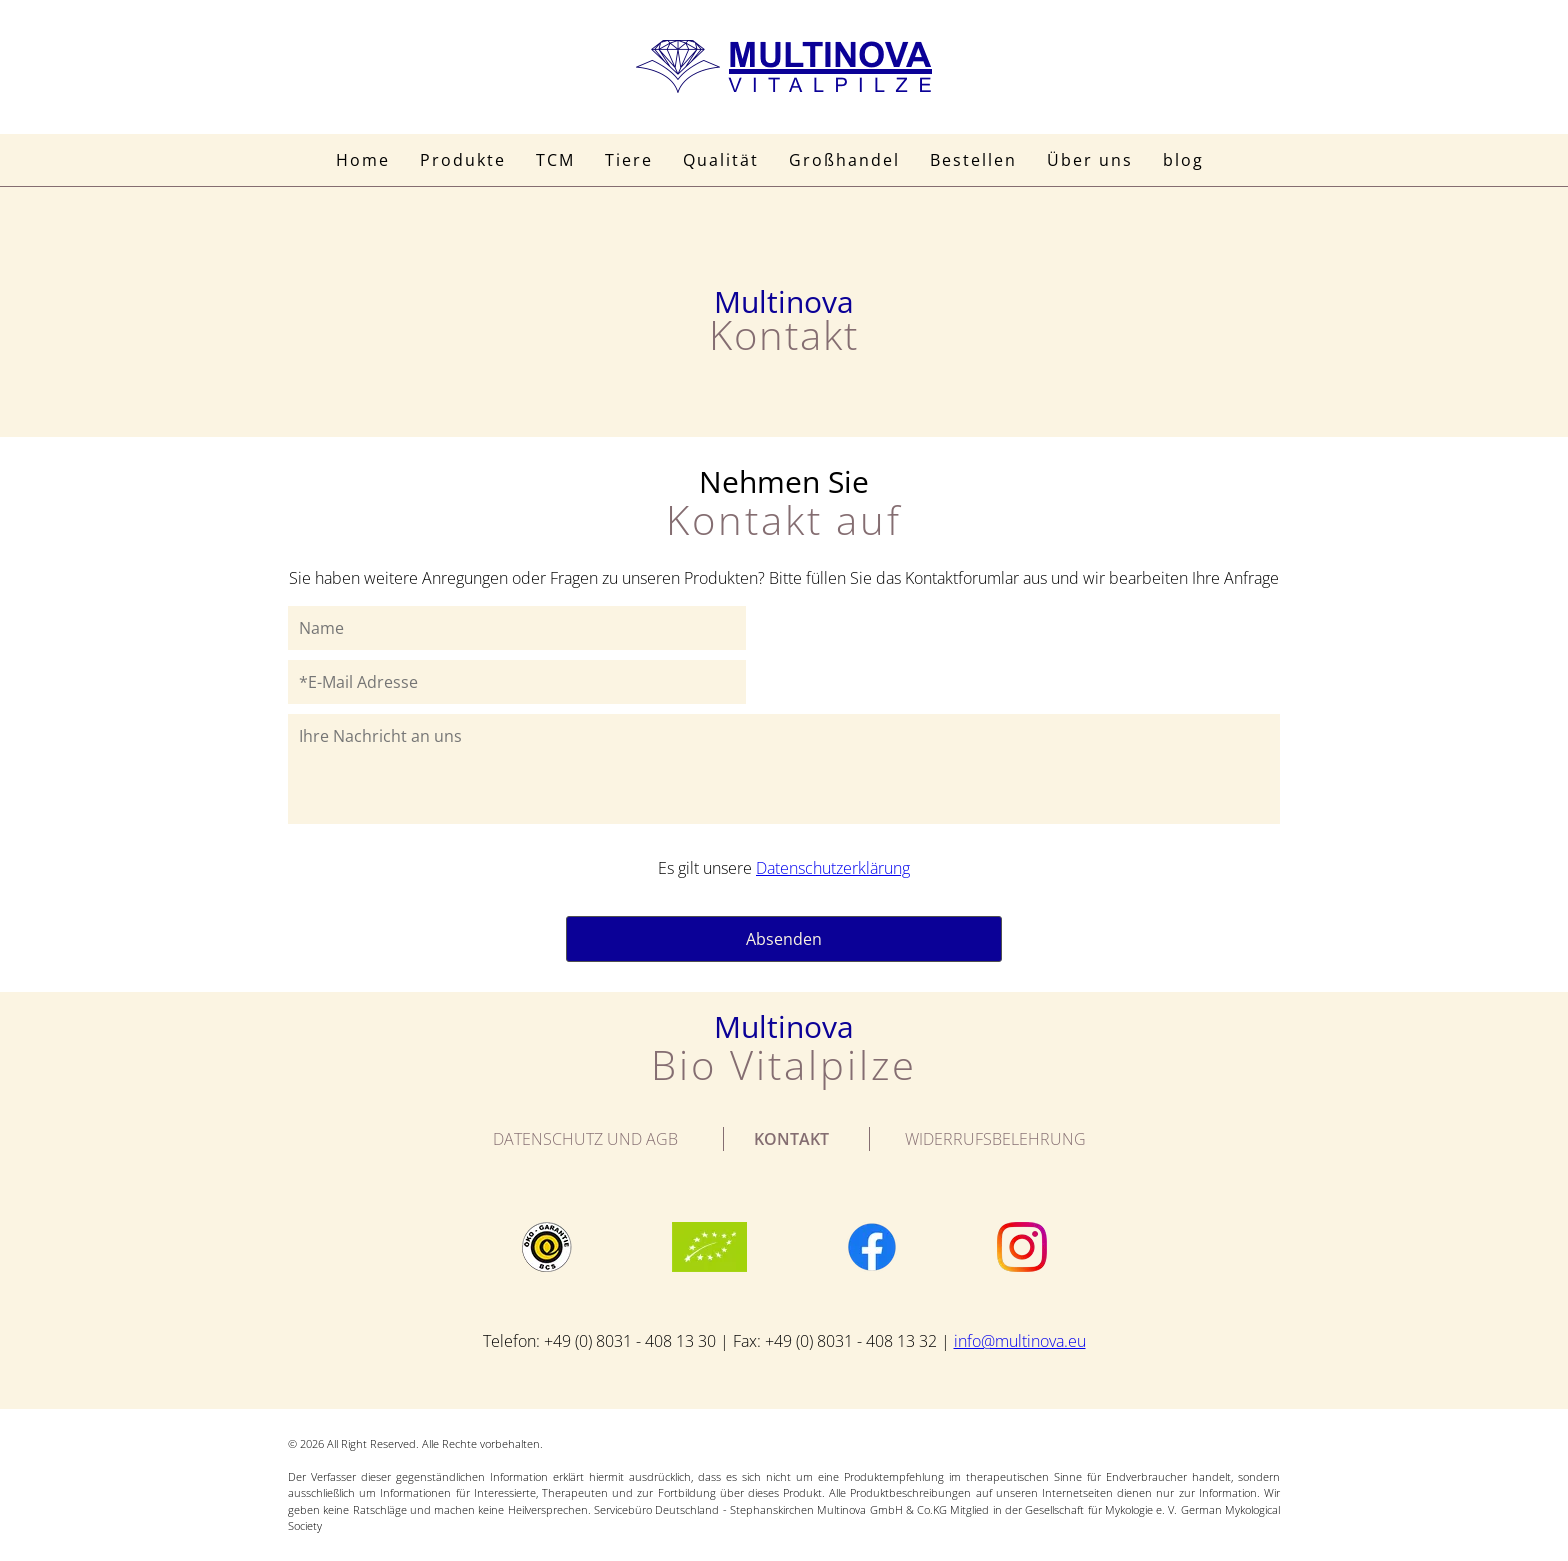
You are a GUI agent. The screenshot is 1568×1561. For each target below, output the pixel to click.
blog (1183, 160)
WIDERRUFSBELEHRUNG (995, 1139)
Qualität (721, 160)
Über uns (1090, 160)
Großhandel (844, 160)
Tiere (629, 160)
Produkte (463, 160)
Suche (1242, 160)
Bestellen (973, 160)
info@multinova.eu (1020, 1341)
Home (363, 160)
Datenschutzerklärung (833, 868)
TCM (555, 160)
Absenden (784, 939)
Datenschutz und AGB (585, 1139)
